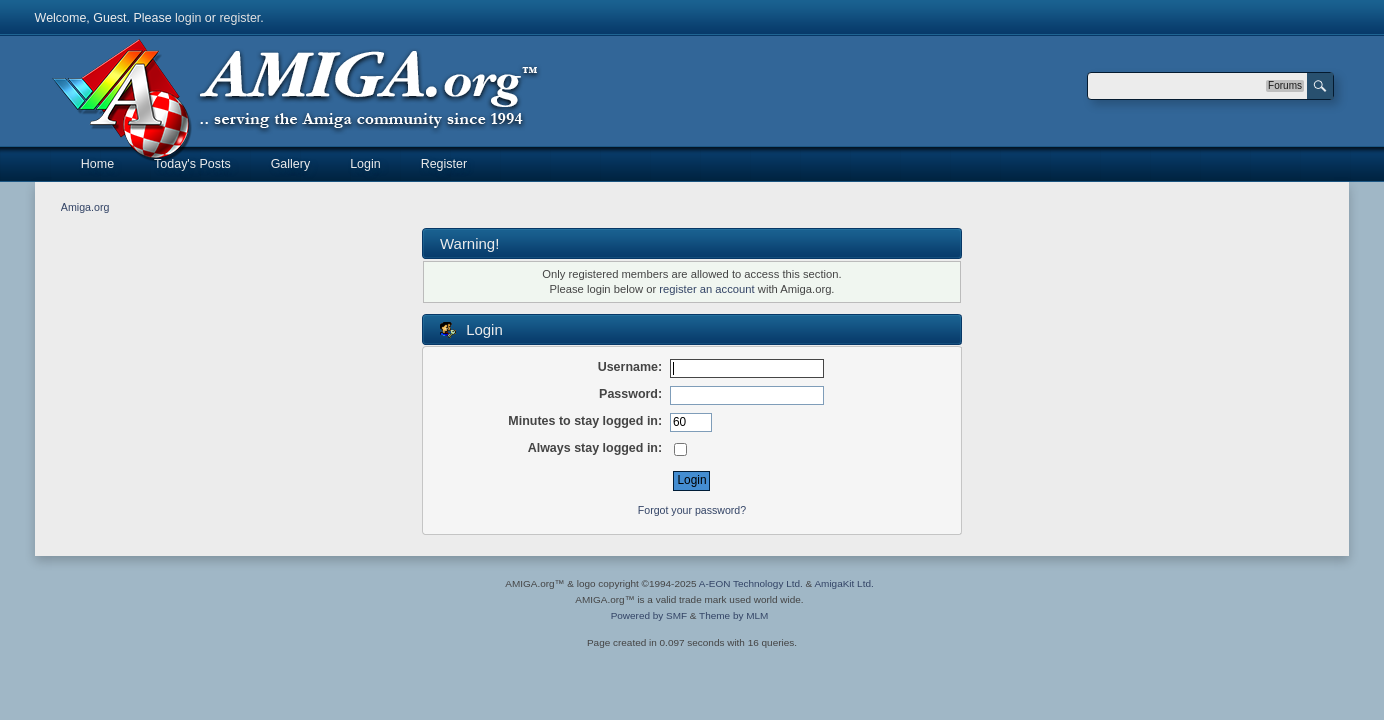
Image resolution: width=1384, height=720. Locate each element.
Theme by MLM (733, 615)
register (239, 18)
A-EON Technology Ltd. (751, 583)
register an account (706, 289)
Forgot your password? (692, 510)
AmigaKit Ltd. (843, 583)
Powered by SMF (649, 615)
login (188, 18)
